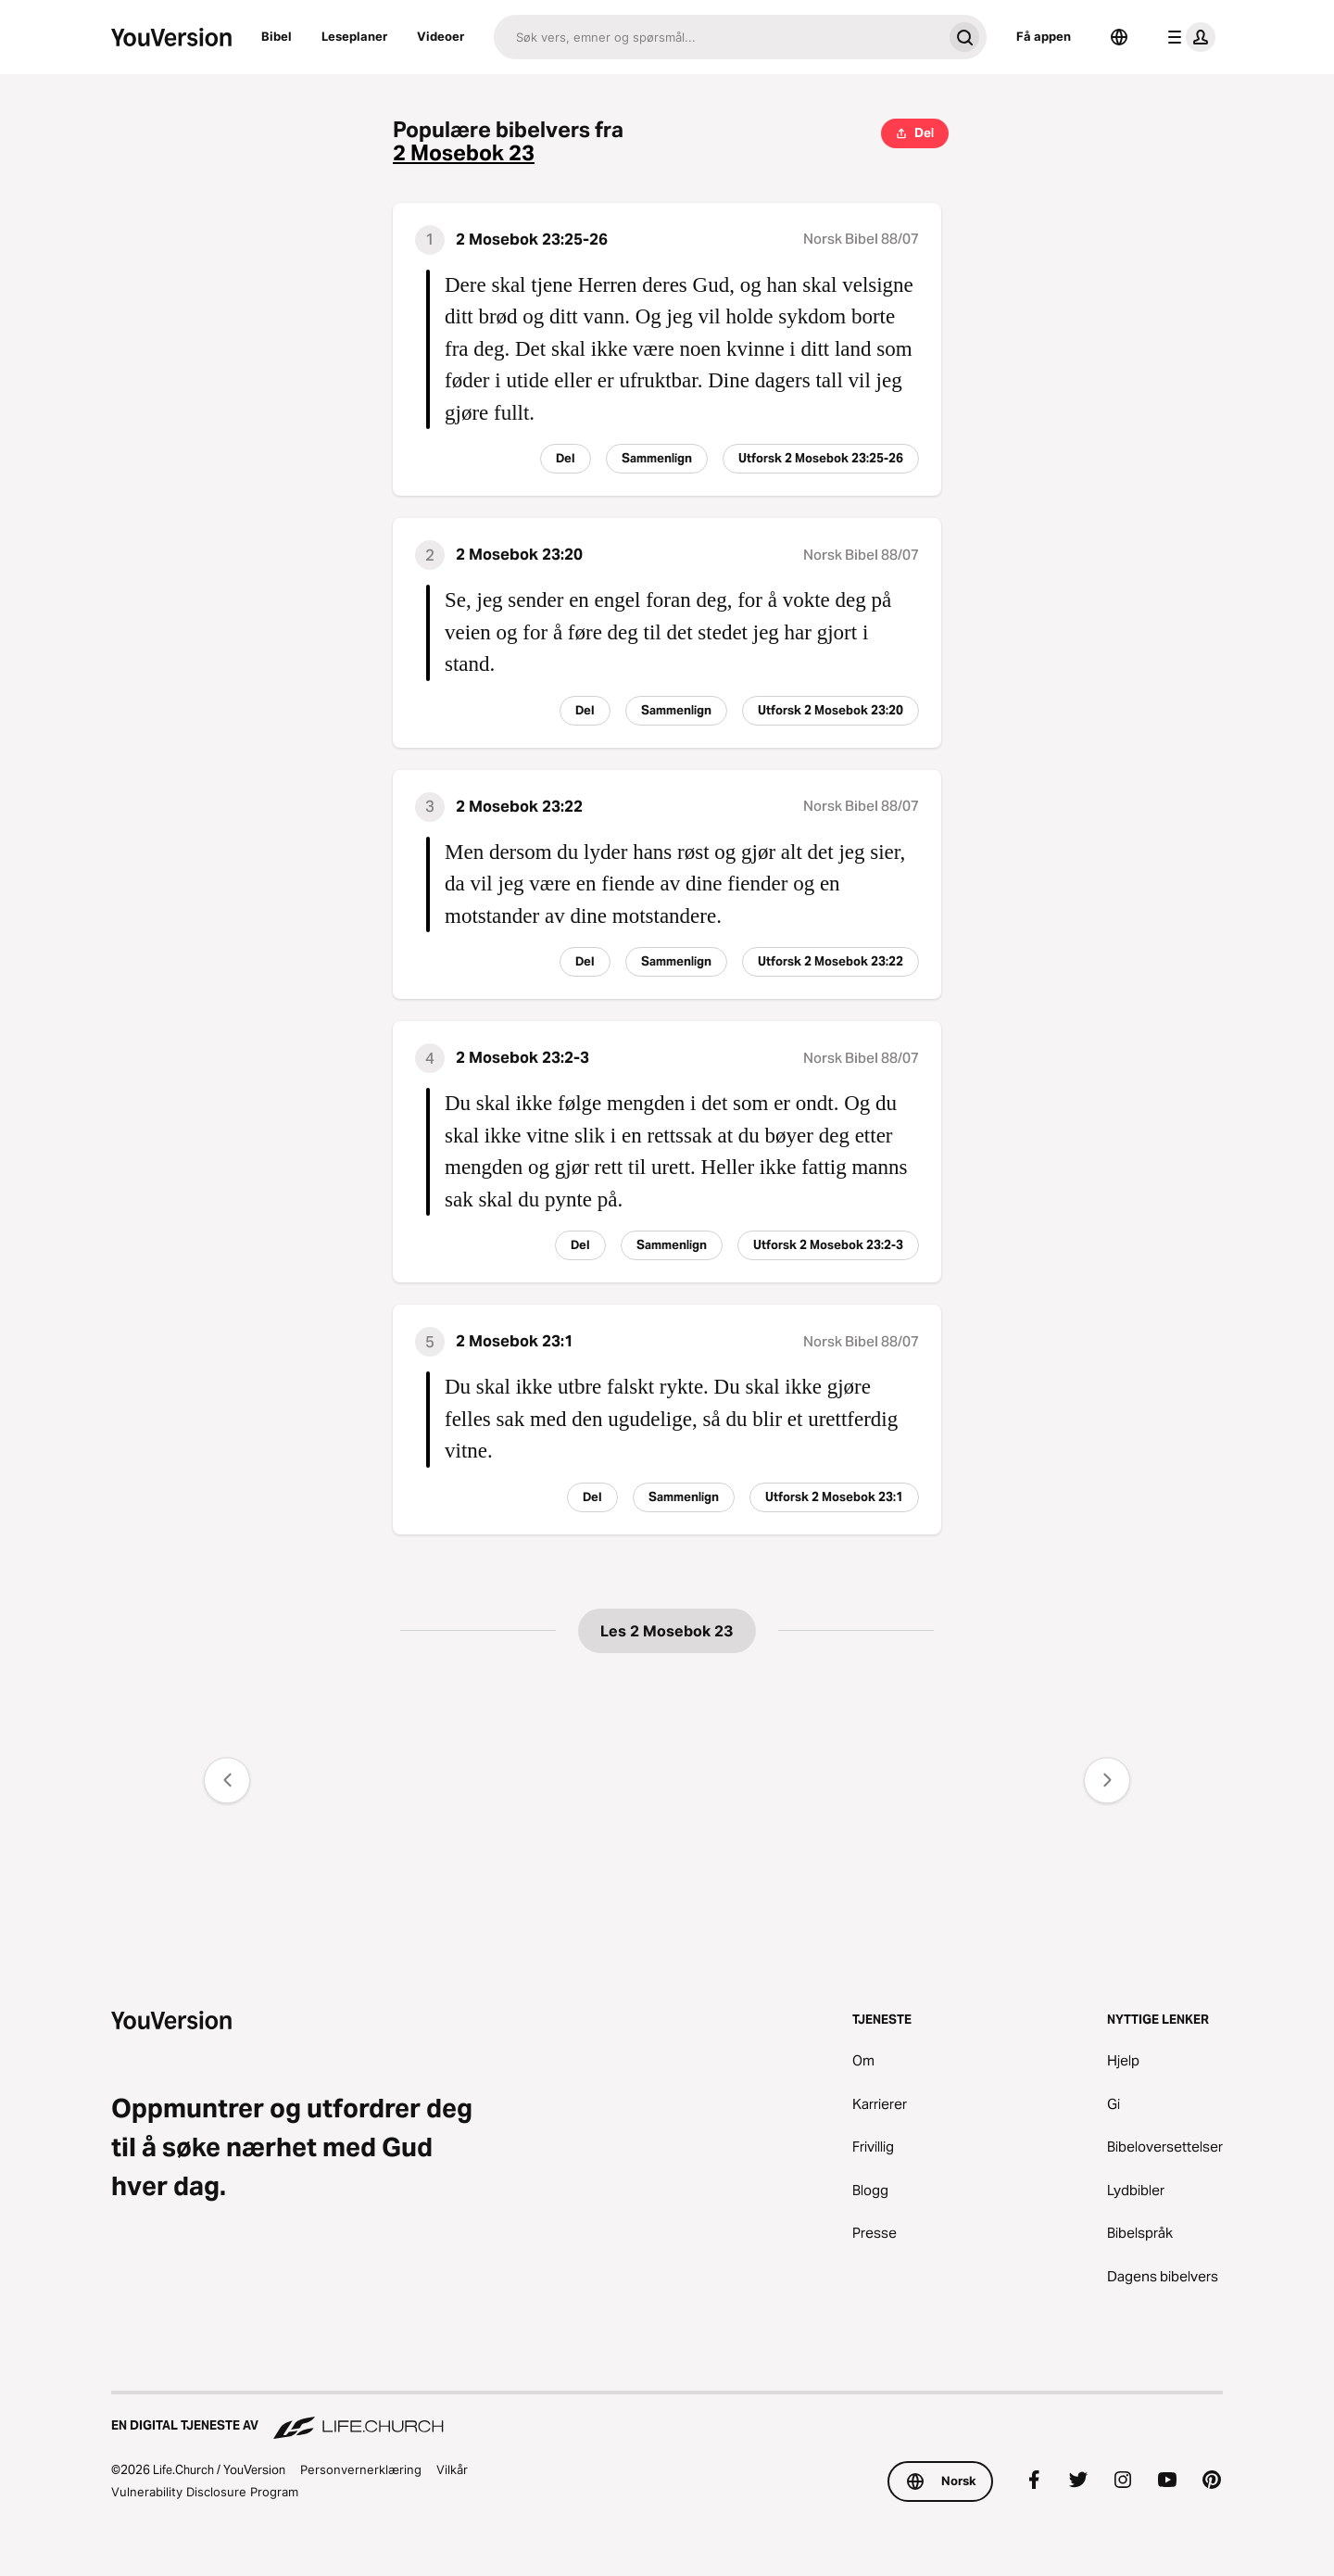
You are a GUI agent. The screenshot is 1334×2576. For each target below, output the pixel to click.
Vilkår (452, 2469)
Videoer (440, 36)
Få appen (1043, 36)
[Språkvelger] (1119, 37)
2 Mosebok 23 (464, 153)
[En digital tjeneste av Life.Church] (667, 2416)
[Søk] (718, 37)
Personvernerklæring (361, 2469)
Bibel (276, 36)
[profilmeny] (1187, 37)
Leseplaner (354, 36)
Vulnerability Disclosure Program (204, 2491)
